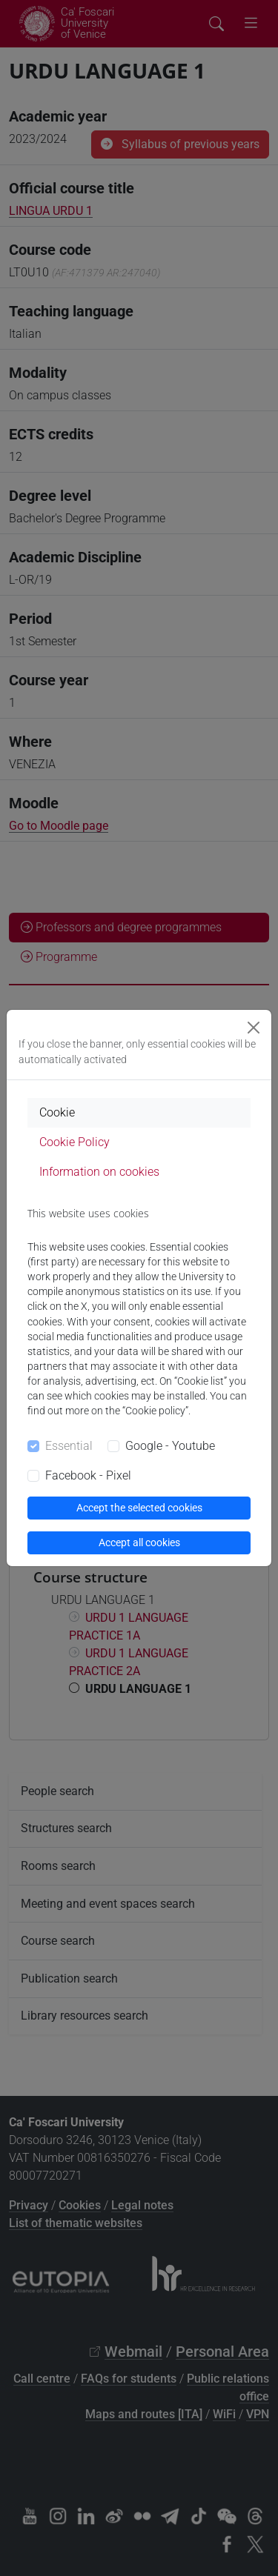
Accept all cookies (139, 1542)
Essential (69, 1446)
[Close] (253, 1027)
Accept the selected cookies (139, 1508)
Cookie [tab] (57, 1112)
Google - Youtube (170, 1446)
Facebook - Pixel (88, 1475)
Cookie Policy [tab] (74, 1142)
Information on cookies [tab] (99, 1172)
